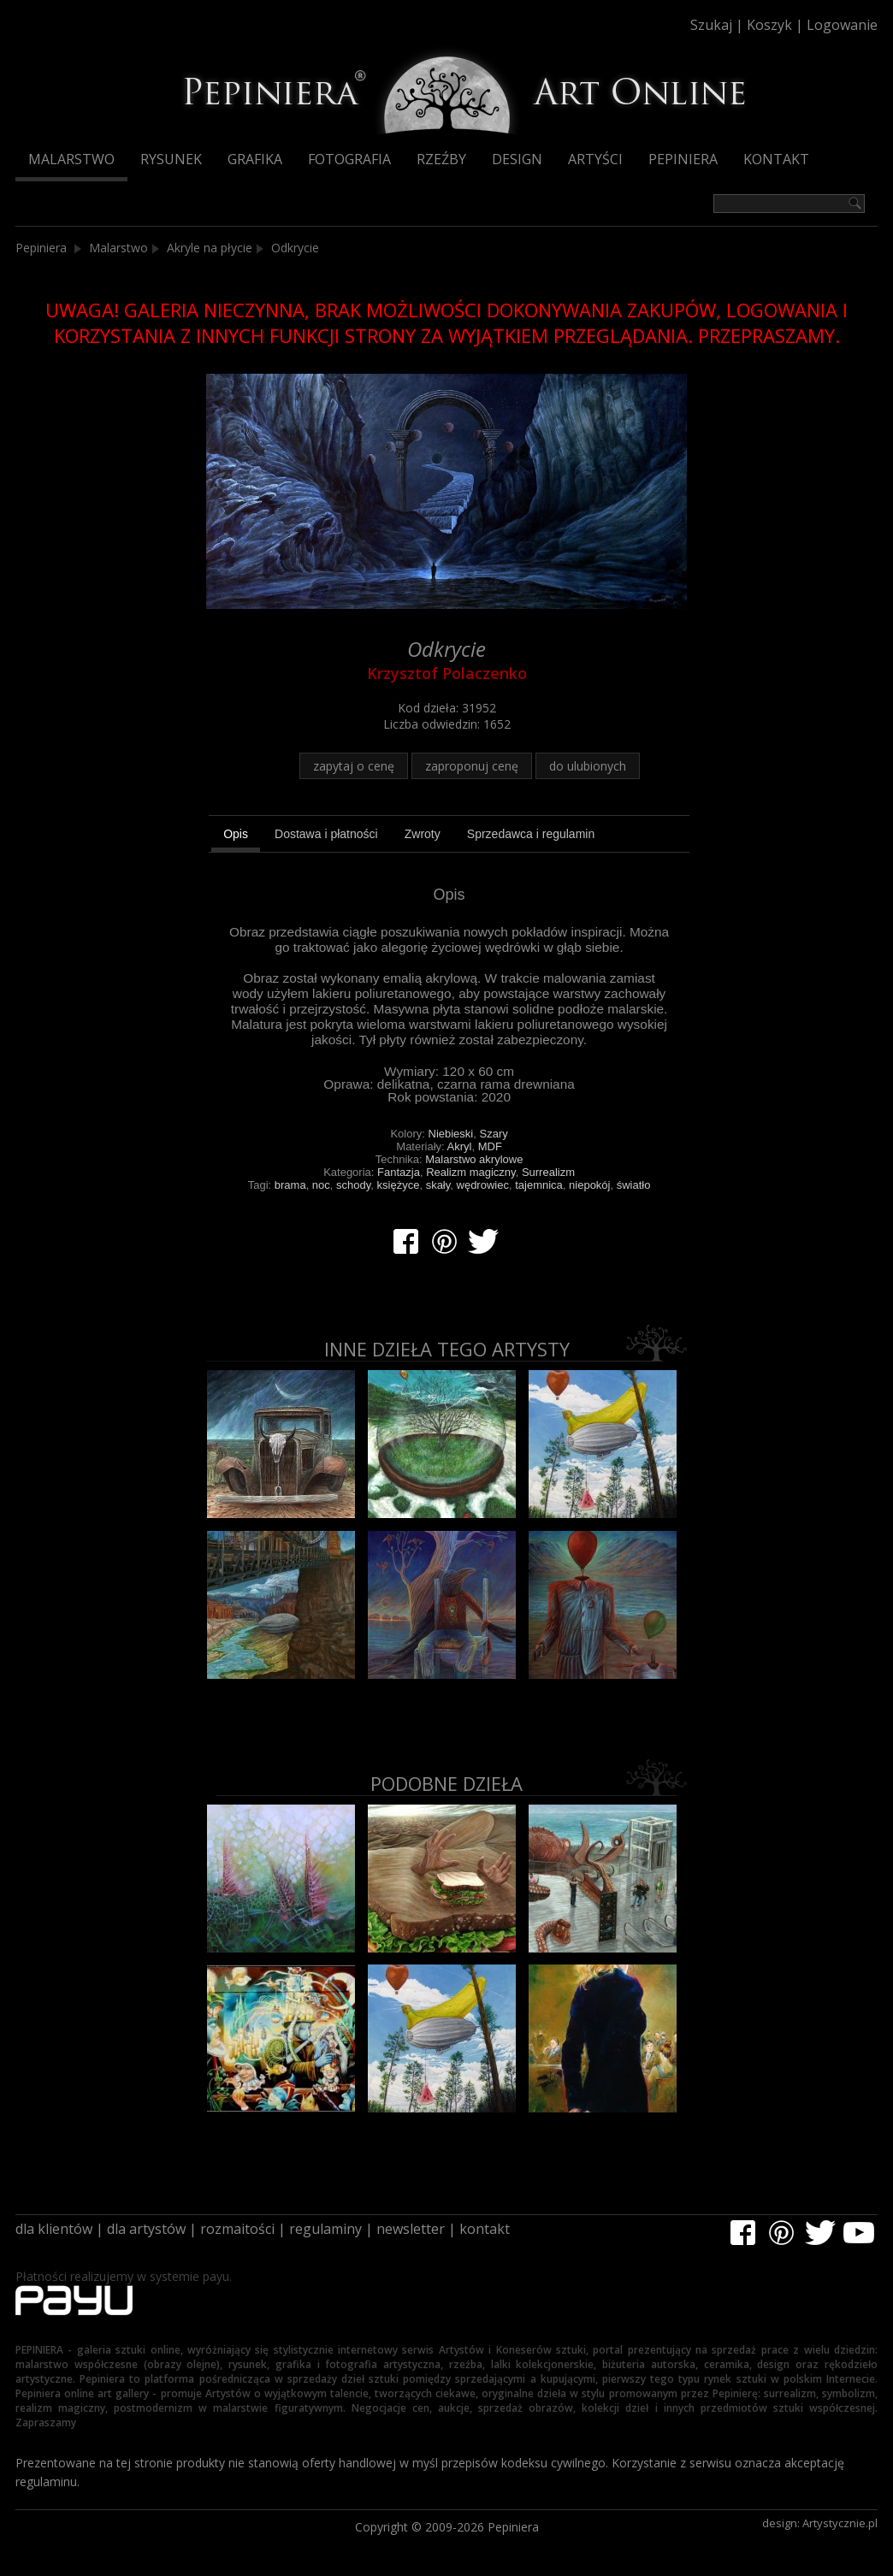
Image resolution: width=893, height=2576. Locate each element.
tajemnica (539, 1185)
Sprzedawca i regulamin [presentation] (530, 834)
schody (353, 1185)
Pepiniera (683, 159)
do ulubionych (587, 766)
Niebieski (451, 1133)
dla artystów (146, 2228)
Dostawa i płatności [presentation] (326, 834)
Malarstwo (71, 159)
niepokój (589, 1185)
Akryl (459, 1146)
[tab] (235, 836)
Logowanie (842, 24)
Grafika (255, 159)
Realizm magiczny (471, 1172)
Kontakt (776, 159)
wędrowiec (483, 1185)
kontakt (484, 2228)
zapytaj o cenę (353, 766)
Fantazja (398, 1172)
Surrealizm (548, 1172)
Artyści (595, 159)
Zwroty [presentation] (423, 834)
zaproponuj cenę (471, 766)
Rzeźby (441, 159)
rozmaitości (237, 2228)
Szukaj (711, 24)
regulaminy (325, 2228)
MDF (490, 1146)
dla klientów (53, 2228)
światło (634, 1185)
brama (290, 1185)
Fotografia (349, 159)
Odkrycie (295, 247)
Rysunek (171, 159)
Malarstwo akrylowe (474, 1159)
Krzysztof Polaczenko (447, 673)
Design (517, 159)
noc (321, 1185)
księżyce (398, 1185)
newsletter (410, 2228)
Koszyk (769, 24)
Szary (493, 1133)
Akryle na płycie (209, 247)
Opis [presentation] (235, 834)
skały (438, 1185)
